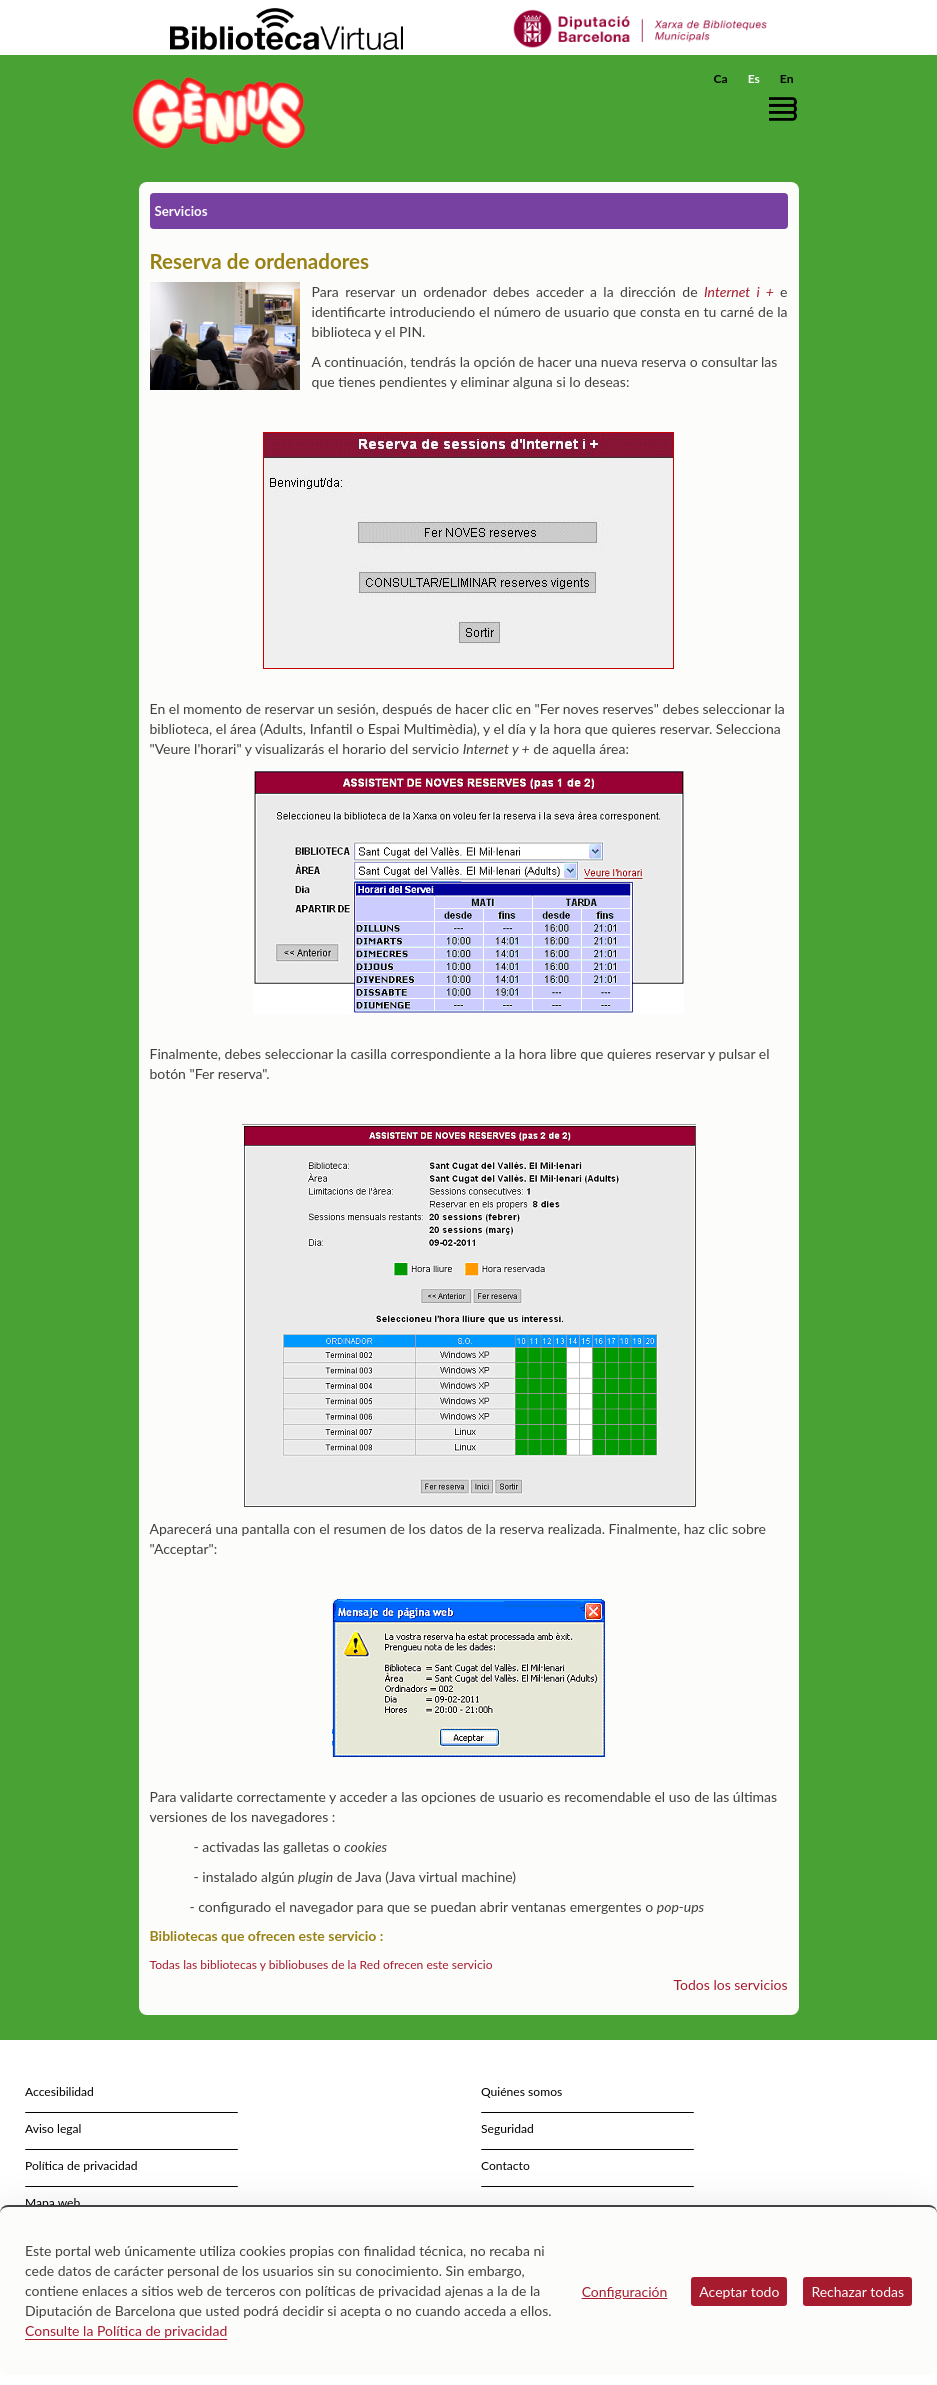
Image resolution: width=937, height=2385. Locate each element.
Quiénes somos (521, 2091)
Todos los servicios (731, 1984)
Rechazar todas (857, 2291)
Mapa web (52, 2202)
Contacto (505, 2165)
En (787, 78)
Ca (721, 78)
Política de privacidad (81, 2165)
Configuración (625, 2291)
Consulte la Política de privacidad (126, 2330)
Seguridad (507, 2128)
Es (754, 78)
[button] (788, 108)
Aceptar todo (739, 2291)
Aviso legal (53, 2128)
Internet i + (739, 291)
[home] (219, 112)
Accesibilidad (59, 2091)
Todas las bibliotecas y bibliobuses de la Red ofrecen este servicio (321, 1964)
